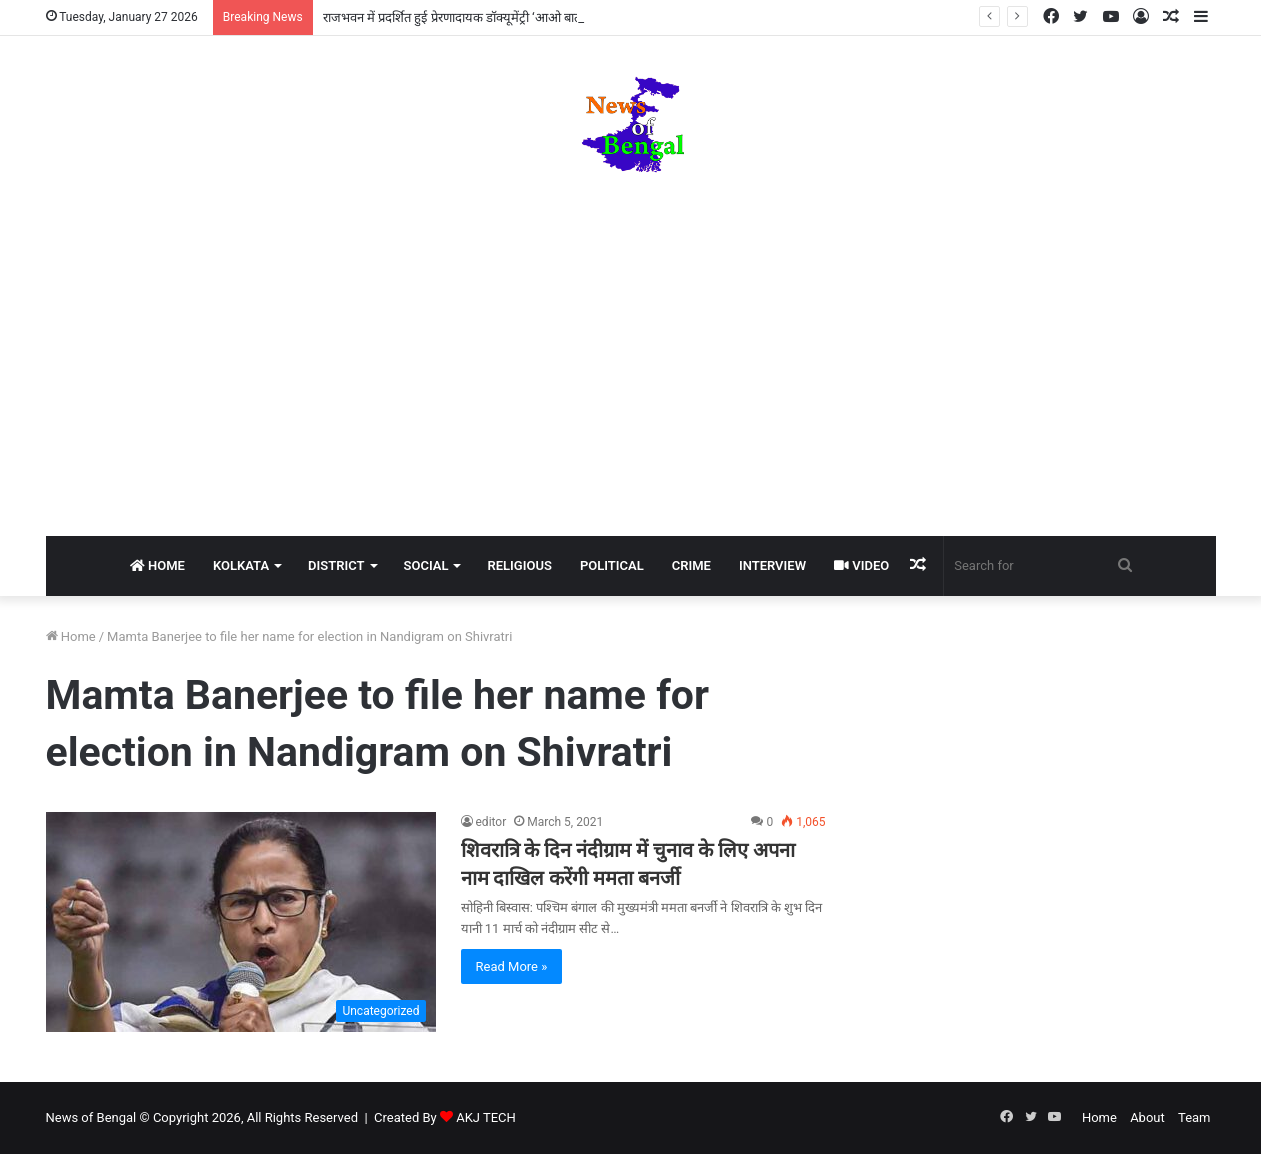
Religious (519, 565)
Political (612, 565)
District (336, 565)
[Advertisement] (631, 356)
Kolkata (241, 565)
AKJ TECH (486, 1117)
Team (1194, 1117)
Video (861, 565)
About (1147, 1117)
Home (157, 565)
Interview (772, 565)
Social (426, 565)
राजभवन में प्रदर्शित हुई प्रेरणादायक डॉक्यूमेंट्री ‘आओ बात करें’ (462, 17)
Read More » (512, 966)
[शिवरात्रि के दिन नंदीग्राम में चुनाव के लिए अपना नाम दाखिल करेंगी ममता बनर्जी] (241, 922)
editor (491, 822)
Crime (691, 565)
